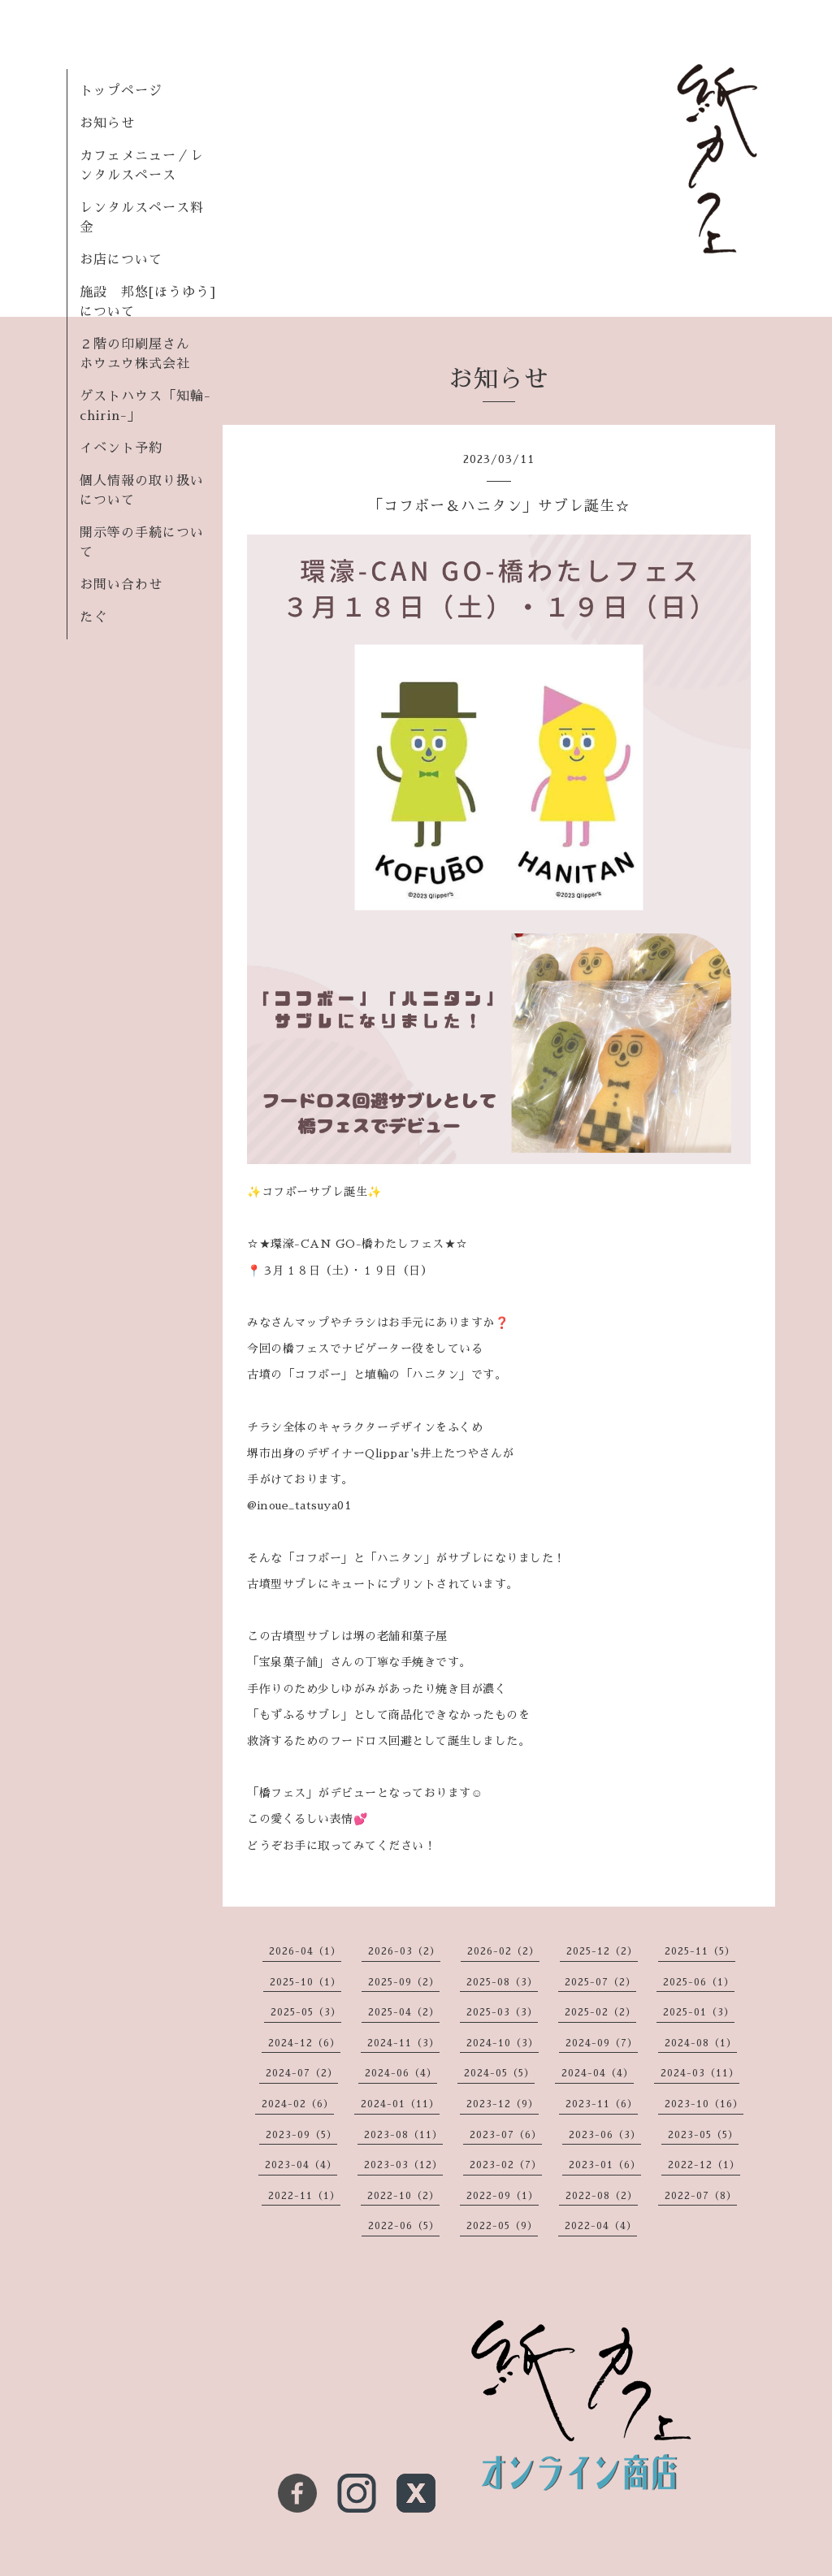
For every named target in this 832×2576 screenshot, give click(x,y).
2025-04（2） (404, 2012)
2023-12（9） (502, 2104)
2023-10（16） (704, 2104)
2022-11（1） (304, 2196)
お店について (121, 259)
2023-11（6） (602, 2104)
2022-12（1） (704, 2165)
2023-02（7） (506, 2165)
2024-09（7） (602, 2043)
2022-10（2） (403, 2196)
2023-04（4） (301, 2165)
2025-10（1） (305, 1982)
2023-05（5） (703, 2135)
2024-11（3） (403, 2043)
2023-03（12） (403, 2165)
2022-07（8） (701, 2196)
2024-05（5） (499, 2073)
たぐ (93, 617)
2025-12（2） (602, 1951)
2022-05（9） (502, 2226)
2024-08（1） (701, 2043)
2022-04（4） (601, 2226)
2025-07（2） (600, 1982)
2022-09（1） (502, 2196)
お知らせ (107, 123)
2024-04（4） (597, 2073)
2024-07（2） (302, 2073)
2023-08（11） (403, 2135)
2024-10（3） (502, 2043)
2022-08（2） (602, 2196)
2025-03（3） (502, 2012)
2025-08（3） (502, 1982)
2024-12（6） (304, 2043)
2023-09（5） (301, 2135)
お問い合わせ (121, 584)
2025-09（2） (404, 1982)
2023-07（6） (506, 2135)
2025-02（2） (600, 2012)
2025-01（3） (698, 2012)
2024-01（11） (400, 2104)
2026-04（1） (305, 1951)
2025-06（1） (698, 1982)
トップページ (121, 90)
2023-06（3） (605, 2135)
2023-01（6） (605, 2165)
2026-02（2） (503, 1951)
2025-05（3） (306, 2012)
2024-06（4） (401, 2073)
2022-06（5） (404, 2226)
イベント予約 (121, 448)
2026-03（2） (404, 1951)
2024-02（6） (298, 2104)
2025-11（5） (700, 1951)
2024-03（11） (700, 2073)
